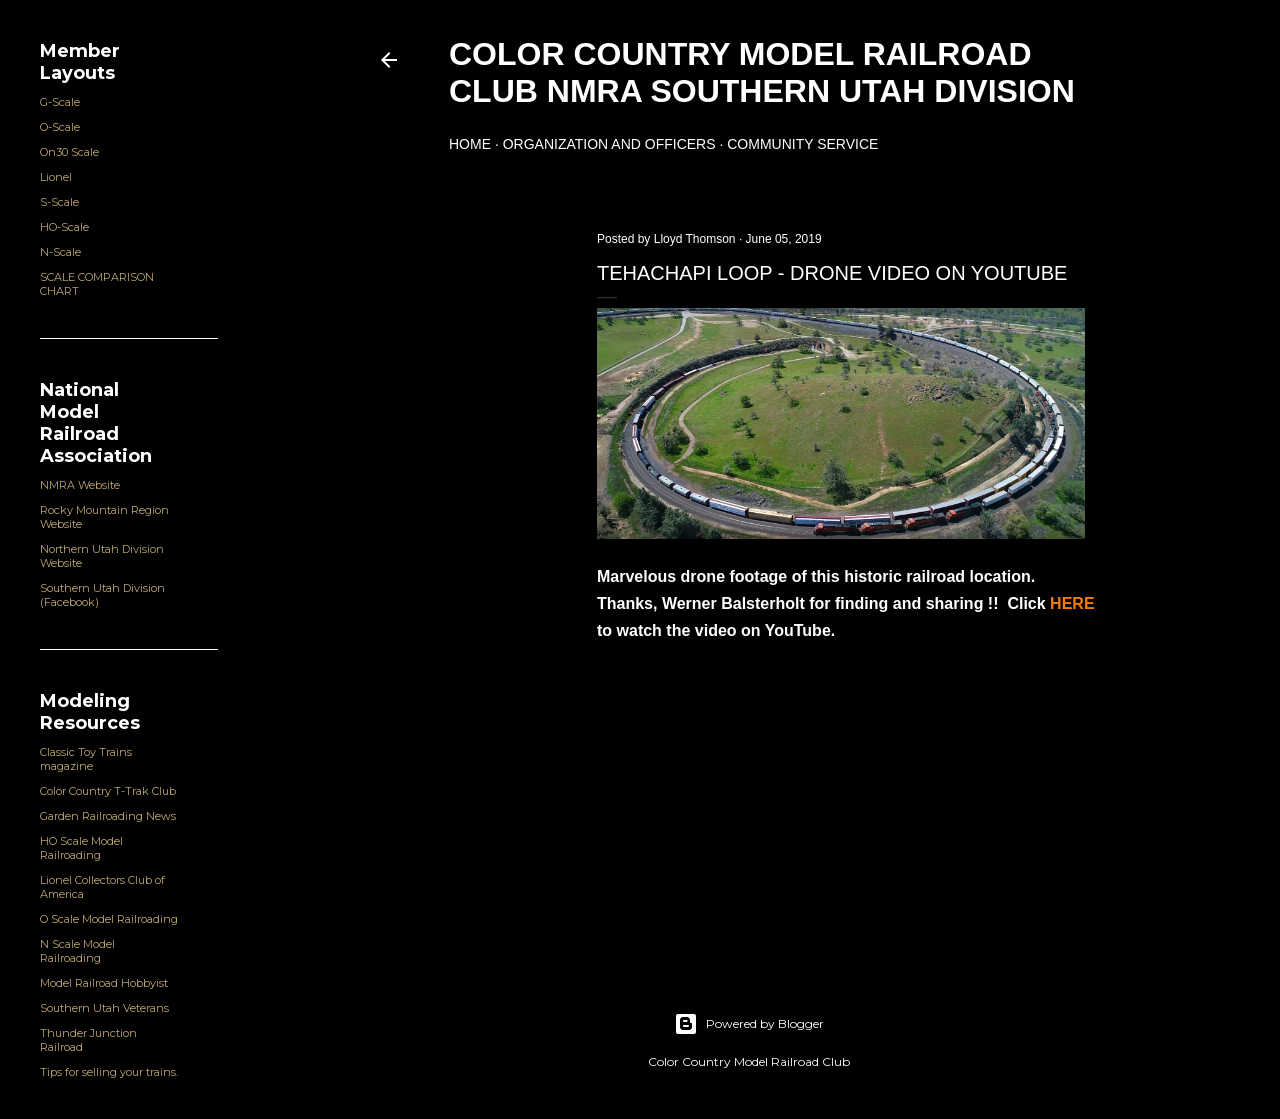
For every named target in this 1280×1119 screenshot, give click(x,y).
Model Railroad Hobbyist (104, 983)
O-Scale (60, 127)
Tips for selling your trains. (109, 1072)
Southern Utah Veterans (104, 1008)
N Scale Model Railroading (77, 951)
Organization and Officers (609, 144)
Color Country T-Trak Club (108, 791)
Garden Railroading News (108, 816)
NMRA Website (80, 485)
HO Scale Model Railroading (81, 848)
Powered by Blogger (749, 1024)
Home (470, 144)
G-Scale (60, 102)
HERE (1072, 603)
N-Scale (60, 252)
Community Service (802, 144)
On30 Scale (69, 152)
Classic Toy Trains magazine (86, 759)
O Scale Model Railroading (109, 919)
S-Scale (59, 202)
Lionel (56, 177)
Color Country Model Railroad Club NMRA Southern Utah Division (762, 72)
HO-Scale (64, 227)
